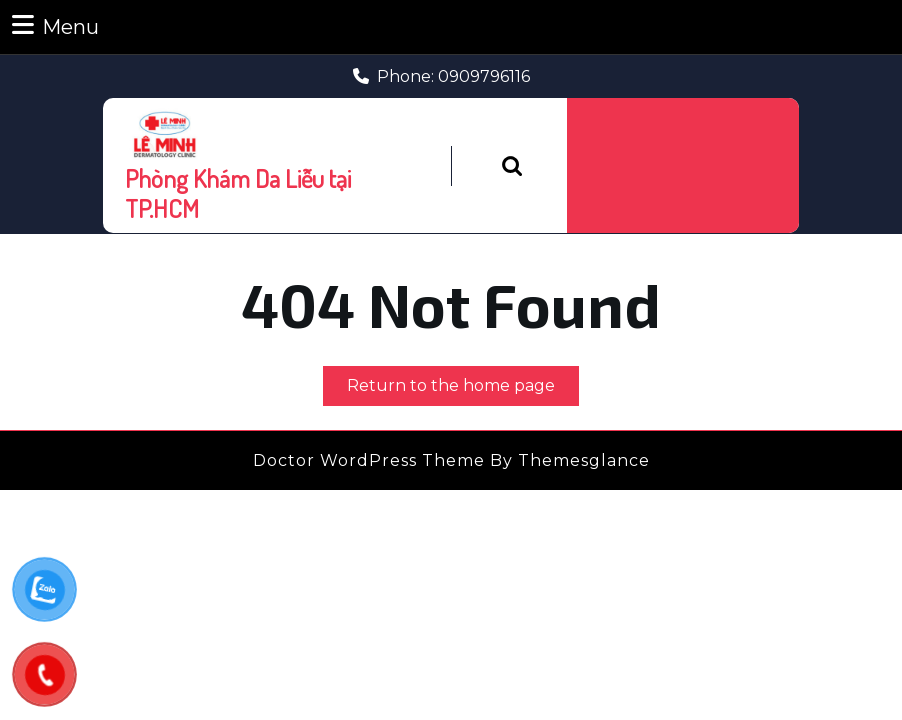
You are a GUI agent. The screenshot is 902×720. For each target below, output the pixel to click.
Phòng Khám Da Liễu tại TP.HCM (238, 193)
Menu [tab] (55, 25)
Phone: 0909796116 (441, 76)
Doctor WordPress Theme (369, 460)
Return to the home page (463, 389)
